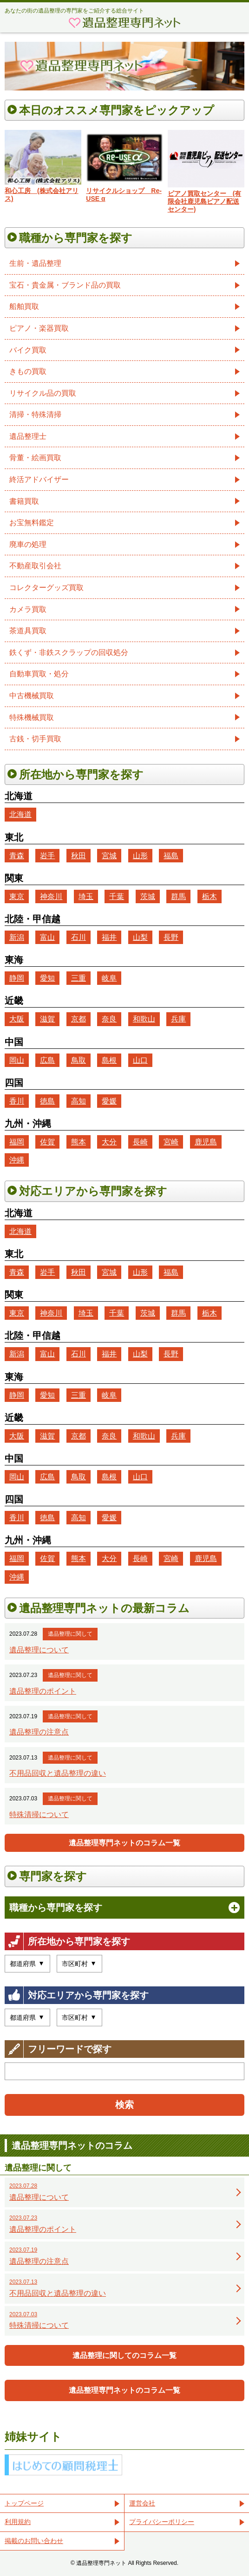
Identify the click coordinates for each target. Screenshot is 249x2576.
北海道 (20, 814)
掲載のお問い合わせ (34, 2540)
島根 (109, 1060)
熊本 (78, 1142)
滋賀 (47, 1019)
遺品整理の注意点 (39, 1732)
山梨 (140, 937)
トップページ (24, 2503)
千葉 (116, 896)
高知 (78, 1101)
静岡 (16, 978)
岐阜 (109, 978)
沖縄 (16, 1160)
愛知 (47, 978)
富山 (47, 937)
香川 (16, 1101)
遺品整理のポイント (42, 1691)
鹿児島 (206, 1142)
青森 (16, 856)
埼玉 (86, 896)
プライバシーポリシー (161, 2521)
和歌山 (144, 1019)
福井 (109, 937)
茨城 (147, 896)
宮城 (109, 856)
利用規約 (18, 2521)
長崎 (140, 1142)
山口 (140, 1060)
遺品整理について (39, 1650)
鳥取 (78, 1060)
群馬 (178, 896)
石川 (78, 937)
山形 (140, 856)
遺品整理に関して (70, 1634)
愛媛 (109, 1101)
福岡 (16, 1142)
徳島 (47, 1101)
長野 (171, 937)
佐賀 (47, 1142)
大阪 (16, 1019)
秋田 (78, 856)
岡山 (16, 1060)
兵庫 (178, 1019)
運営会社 (142, 2503)
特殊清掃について (39, 1814)
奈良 (109, 1019)
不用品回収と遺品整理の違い (57, 1773)
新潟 (16, 937)
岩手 (47, 856)
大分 (109, 1142)
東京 (16, 896)
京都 (78, 1019)
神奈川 (51, 896)
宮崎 (171, 1142)
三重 (78, 978)
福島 (171, 856)
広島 (47, 1060)
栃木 (209, 896)
